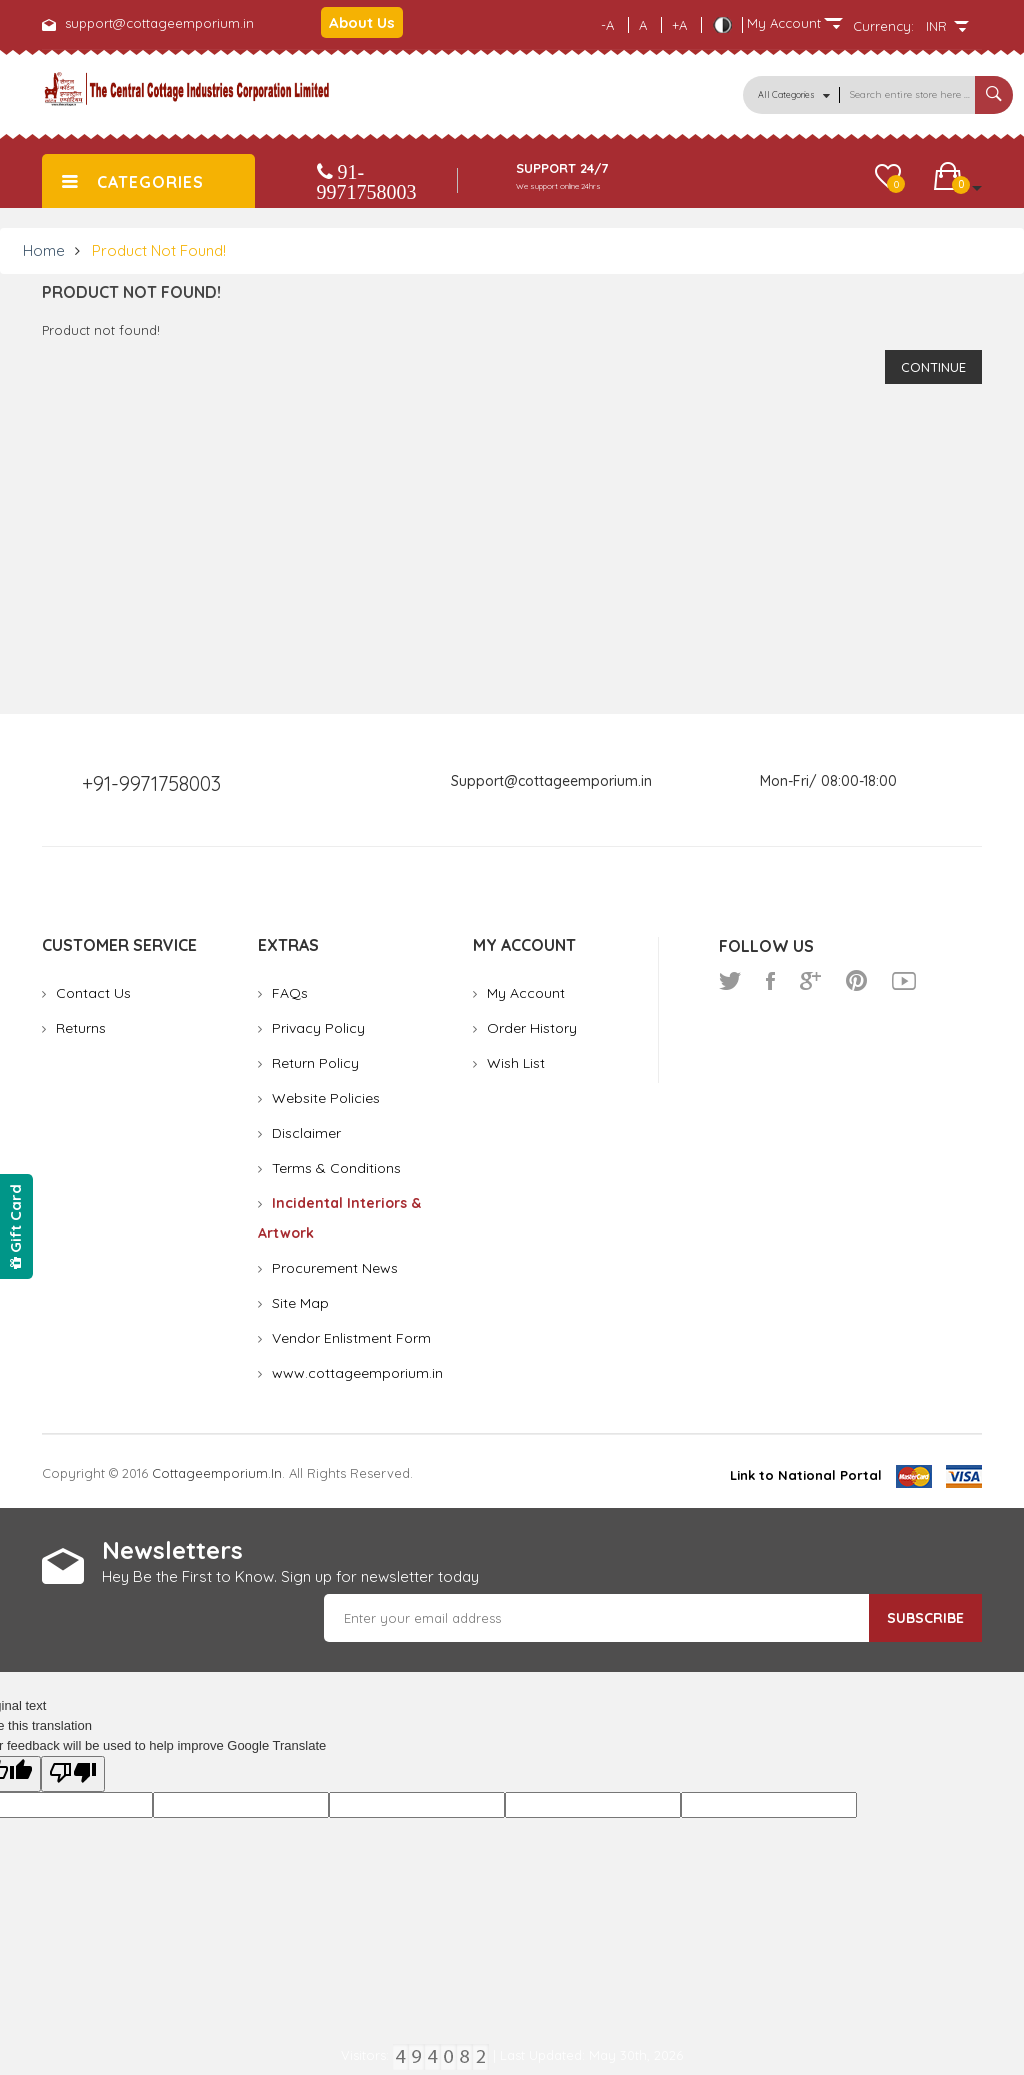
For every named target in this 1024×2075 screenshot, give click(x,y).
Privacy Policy (318, 1028)
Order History (532, 1028)
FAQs (290, 993)
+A (679, 25)
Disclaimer (306, 1133)
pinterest (856, 981)
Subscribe (925, 1618)
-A (607, 25)
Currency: (883, 26)
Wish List (516, 1063)
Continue (933, 367)
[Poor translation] (73, 1774)
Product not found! (159, 250)
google (810, 981)
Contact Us (93, 993)
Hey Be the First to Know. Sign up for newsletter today (290, 1576)
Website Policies (326, 1098)
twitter (730, 981)
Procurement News (335, 1268)
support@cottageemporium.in (159, 23)
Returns (81, 1028)
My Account (526, 993)
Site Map (300, 1303)
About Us (362, 22)
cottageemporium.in (217, 1473)
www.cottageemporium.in (357, 1373)
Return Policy (315, 1063)
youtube (904, 981)
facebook (770, 981)
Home (44, 250)
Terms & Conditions (336, 1168)
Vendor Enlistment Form (351, 1338)
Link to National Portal (806, 1475)
